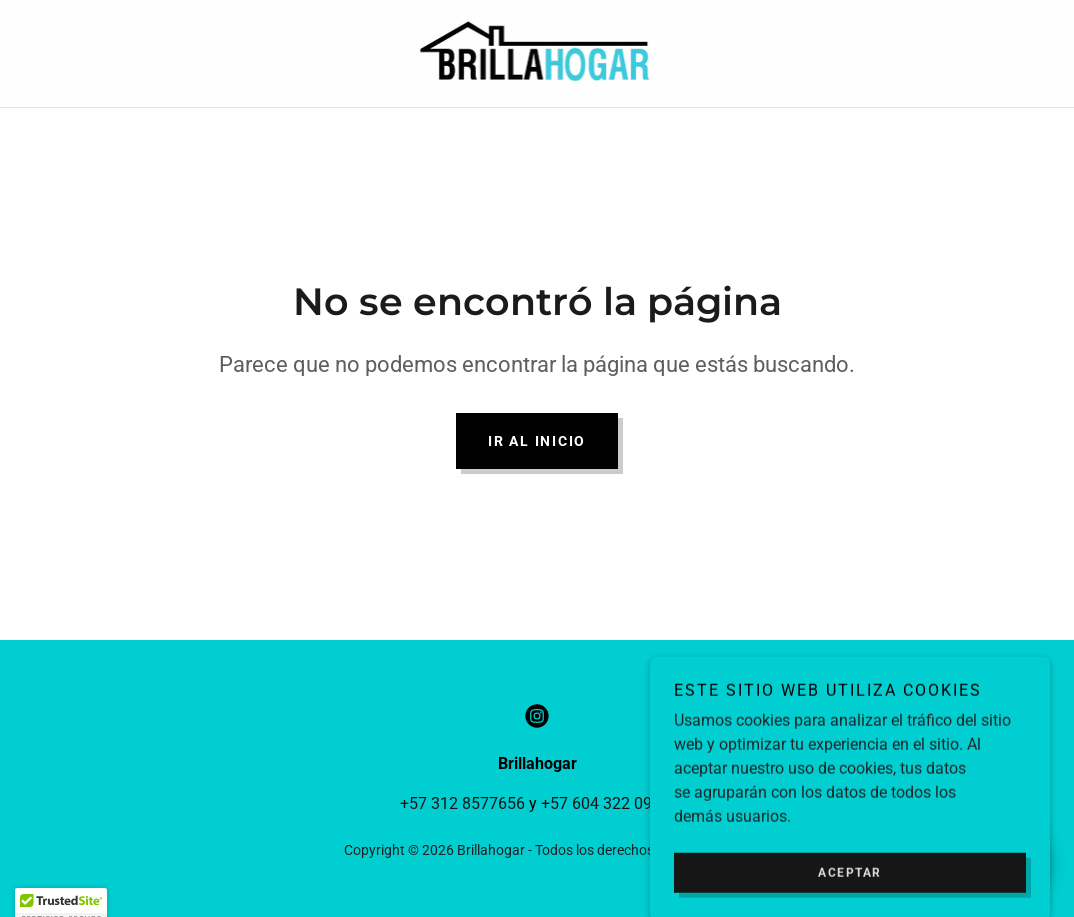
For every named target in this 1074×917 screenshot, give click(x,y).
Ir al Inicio (537, 441)
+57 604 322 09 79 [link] (607, 803)
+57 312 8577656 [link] (462, 803)
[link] (537, 52)
